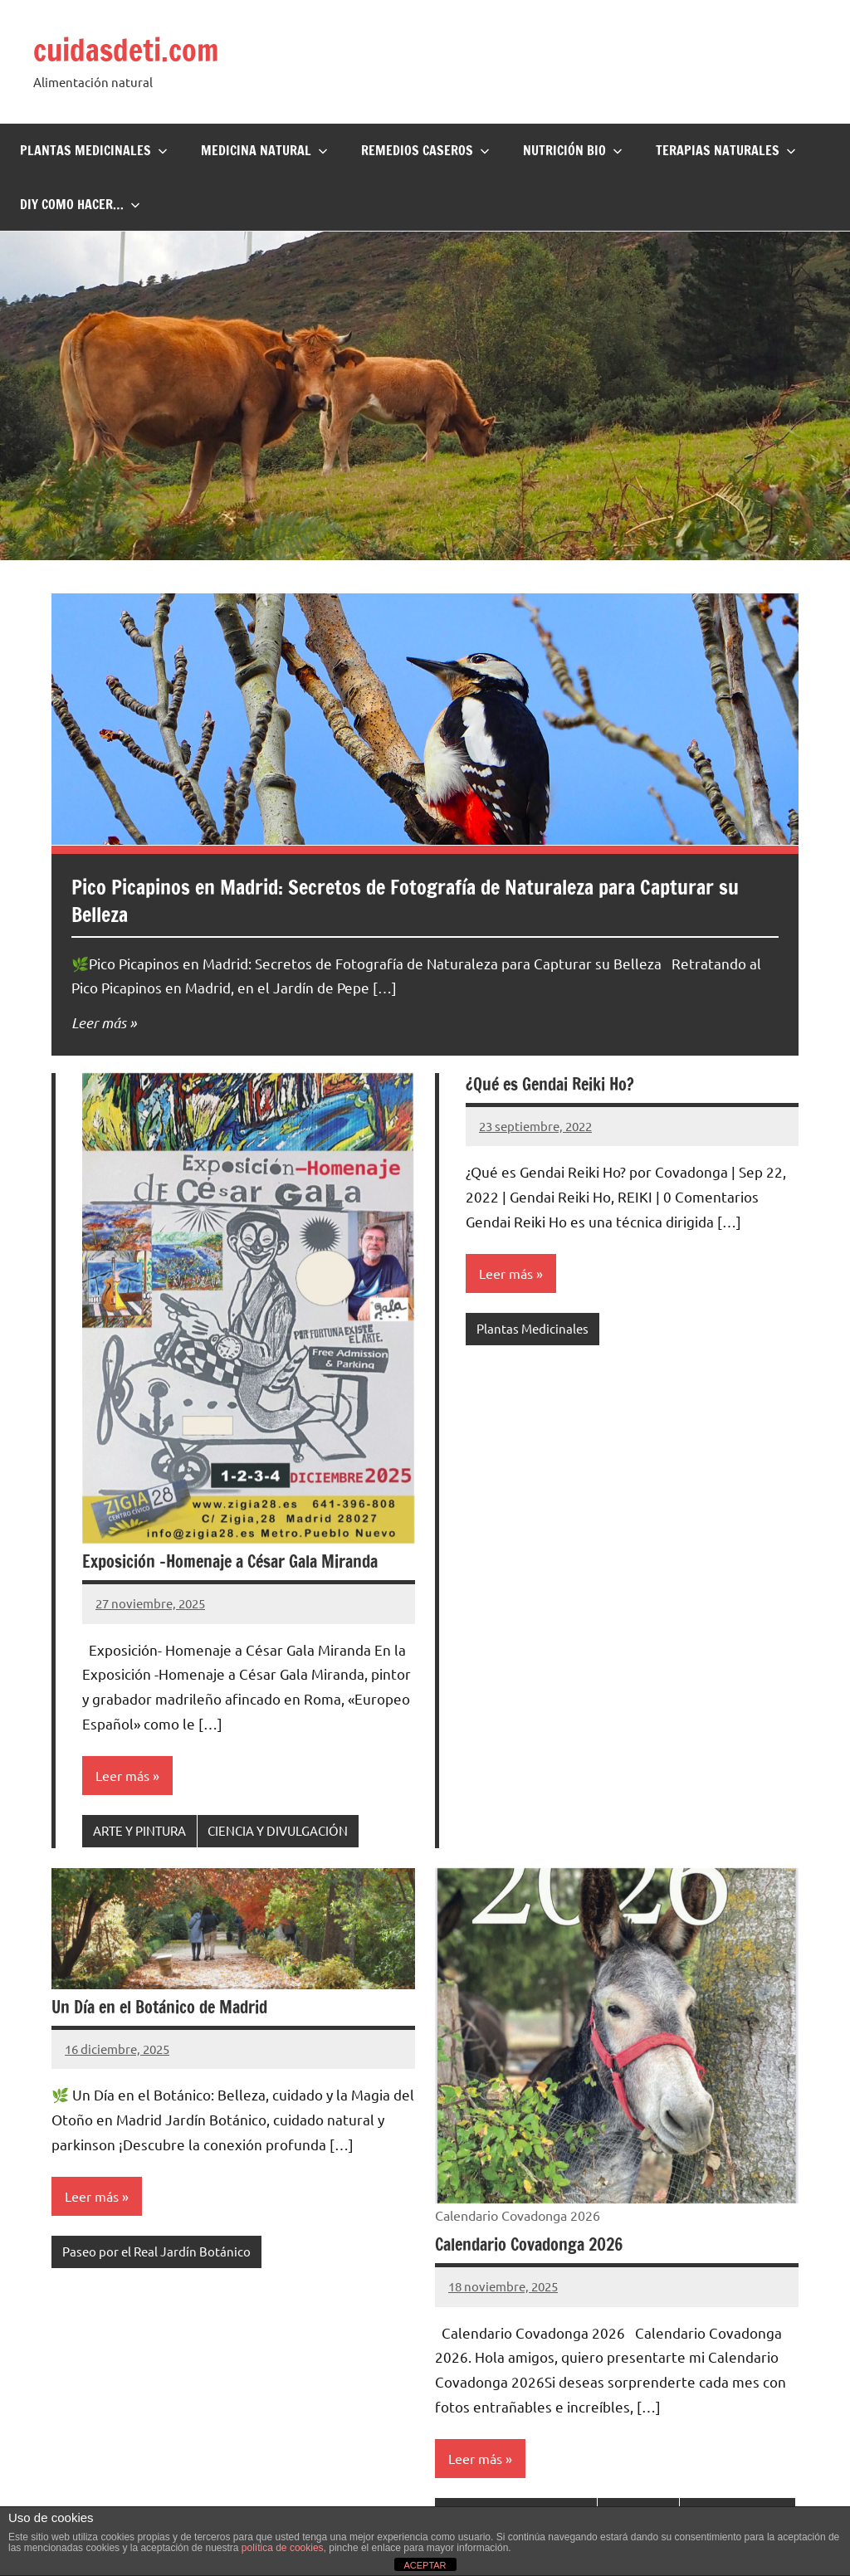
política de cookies (283, 2548)
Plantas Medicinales (94, 150)
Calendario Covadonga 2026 (529, 2244)
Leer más (98, 1022)
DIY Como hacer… (80, 204)
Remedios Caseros (425, 150)
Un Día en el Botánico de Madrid (159, 2007)
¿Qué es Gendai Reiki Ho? (550, 1084)
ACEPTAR (424, 2565)
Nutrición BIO (573, 150)
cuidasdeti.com (126, 50)
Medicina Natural (264, 150)
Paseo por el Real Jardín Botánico (156, 2251)
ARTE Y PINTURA (139, 1830)
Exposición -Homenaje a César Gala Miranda (230, 1561)
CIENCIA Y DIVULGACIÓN (278, 1830)
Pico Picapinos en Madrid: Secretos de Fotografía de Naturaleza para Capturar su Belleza (405, 901)
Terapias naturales (726, 150)
